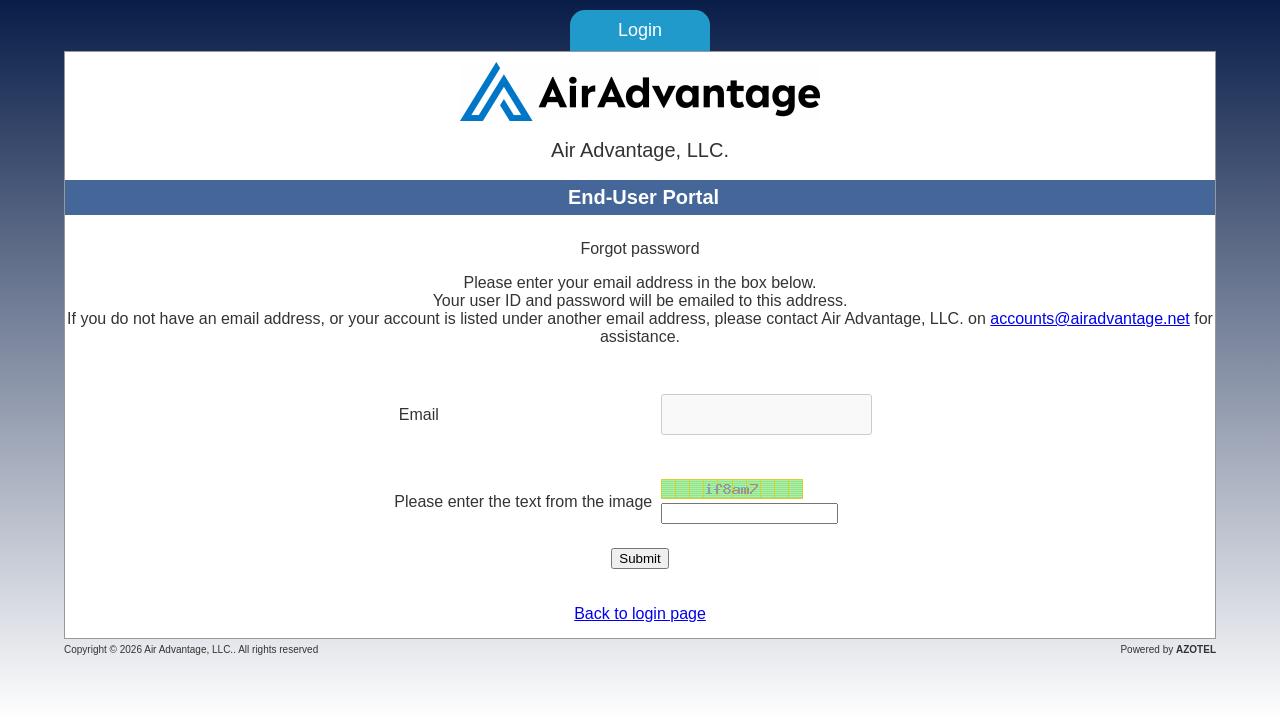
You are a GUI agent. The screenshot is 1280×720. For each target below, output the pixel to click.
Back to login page (640, 613)
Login (640, 30)
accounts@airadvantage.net (1089, 318)
